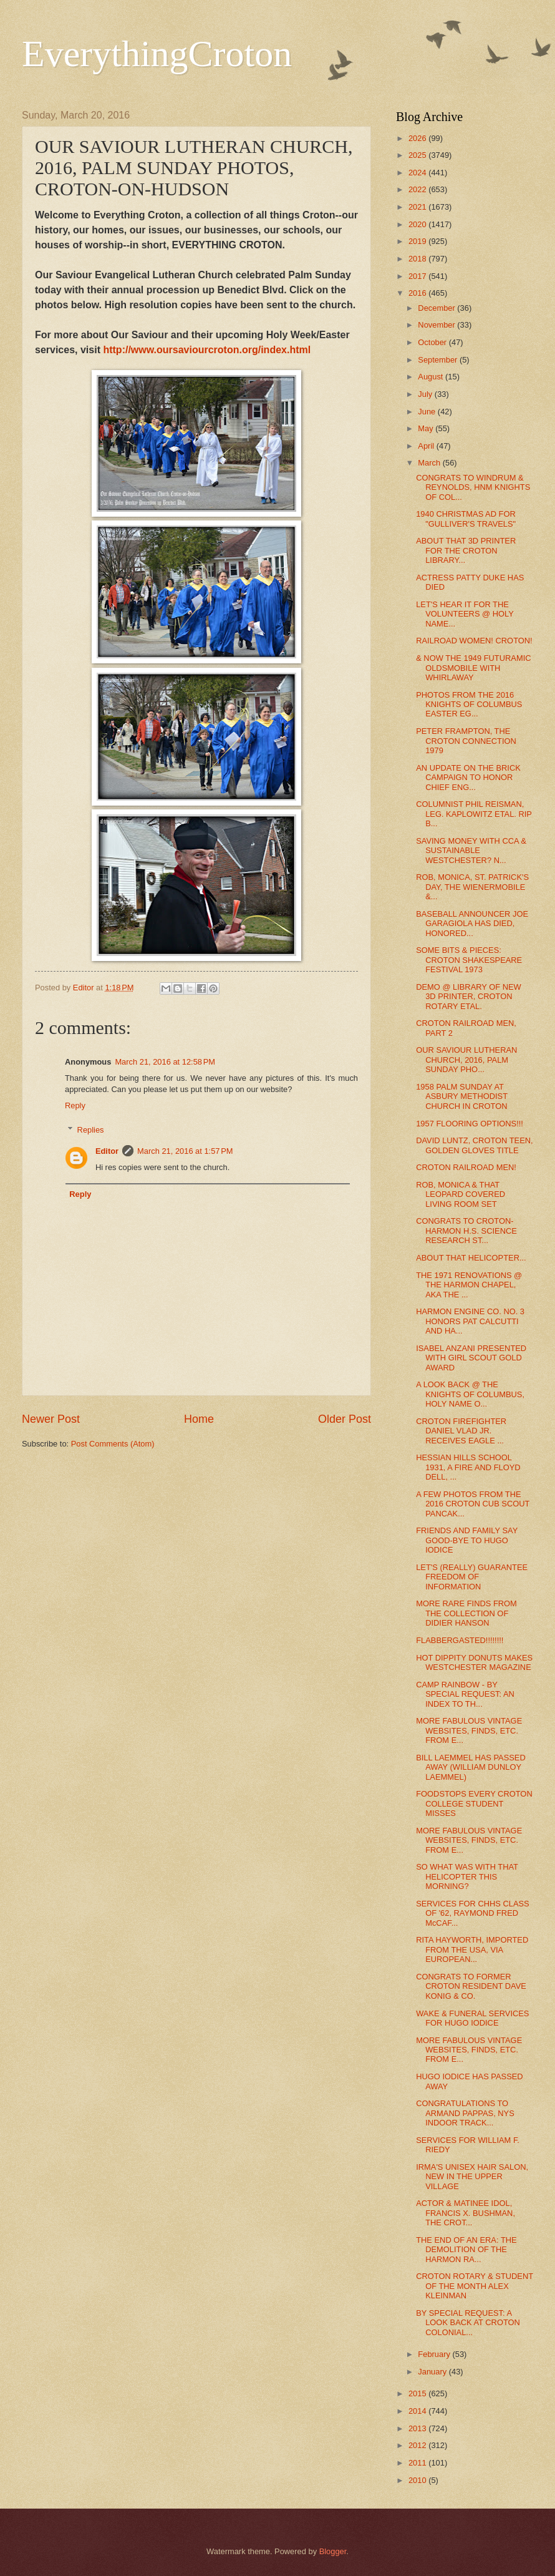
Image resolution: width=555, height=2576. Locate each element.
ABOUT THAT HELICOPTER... (471, 1257)
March (430, 462)
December (437, 308)
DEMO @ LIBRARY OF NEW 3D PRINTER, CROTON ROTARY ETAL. (468, 996)
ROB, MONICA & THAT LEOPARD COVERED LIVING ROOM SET (460, 1194)
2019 (418, 241)
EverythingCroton (157, 53)
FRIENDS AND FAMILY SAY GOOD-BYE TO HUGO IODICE (467, 1540)
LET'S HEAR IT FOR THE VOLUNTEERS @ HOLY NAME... (464, 614)
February (435, 2354)
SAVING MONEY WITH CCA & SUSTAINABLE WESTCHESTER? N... (471, 850)
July (426, 394)
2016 (418, 293)
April (427, 446)
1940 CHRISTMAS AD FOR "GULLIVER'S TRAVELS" (466, 518)
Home (199, 1419)
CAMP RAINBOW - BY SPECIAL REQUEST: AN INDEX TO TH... (465, 1694)
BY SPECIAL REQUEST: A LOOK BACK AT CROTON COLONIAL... (468, 2322)
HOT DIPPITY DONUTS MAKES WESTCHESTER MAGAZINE (474, 1662)
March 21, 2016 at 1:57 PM (185, 1151)
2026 (418, 138)
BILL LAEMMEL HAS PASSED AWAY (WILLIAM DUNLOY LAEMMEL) (471, 1767)
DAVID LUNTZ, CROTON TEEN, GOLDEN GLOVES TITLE (474, 1145)
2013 (418, 2428)
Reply (75, 1105)
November (437, 324)
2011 (418, 2462)
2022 (418, 189)
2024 (418, 172)
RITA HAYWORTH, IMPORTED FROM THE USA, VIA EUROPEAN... (472, 1949)
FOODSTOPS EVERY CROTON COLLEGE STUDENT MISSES (474, 1803)
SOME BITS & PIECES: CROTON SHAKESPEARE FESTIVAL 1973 (469, 959)
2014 (418, 2411)
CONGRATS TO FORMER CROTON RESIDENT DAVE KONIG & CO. (471, 1986)
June (428, 411)
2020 (418, 224)
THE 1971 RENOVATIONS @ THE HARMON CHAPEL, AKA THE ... (469, 1285)
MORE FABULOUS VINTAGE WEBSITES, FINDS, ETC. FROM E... (469, 1730)
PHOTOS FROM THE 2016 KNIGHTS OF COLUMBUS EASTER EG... (469, 704)
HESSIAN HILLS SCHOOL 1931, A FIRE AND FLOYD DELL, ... (468, 1467)
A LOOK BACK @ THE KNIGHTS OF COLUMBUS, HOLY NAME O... (470, 1394)
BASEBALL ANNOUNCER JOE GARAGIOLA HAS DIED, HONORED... (472, 923)
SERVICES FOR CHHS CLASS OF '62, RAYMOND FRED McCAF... (472, 1913)
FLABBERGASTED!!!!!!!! (459, 1640)
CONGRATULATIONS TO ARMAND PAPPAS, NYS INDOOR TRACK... (465, 2113)
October (433, 342)
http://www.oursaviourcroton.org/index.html (207, 349)
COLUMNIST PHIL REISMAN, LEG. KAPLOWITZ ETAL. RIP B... (474, 813)
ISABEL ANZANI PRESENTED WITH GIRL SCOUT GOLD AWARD (471, 1358)
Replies (90, 1129)
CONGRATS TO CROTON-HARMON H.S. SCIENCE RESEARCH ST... (466, 1230)
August (431, 376)
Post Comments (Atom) (113, 1443)
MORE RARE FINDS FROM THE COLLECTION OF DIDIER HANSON (466, 1613)
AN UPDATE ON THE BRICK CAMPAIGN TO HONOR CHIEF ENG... (468, 777)
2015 (418, 2393)
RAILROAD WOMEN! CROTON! (474, 640)
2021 (418, 207)
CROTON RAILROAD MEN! (466, 1167)
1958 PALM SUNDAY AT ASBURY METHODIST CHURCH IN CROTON (462, 1096)
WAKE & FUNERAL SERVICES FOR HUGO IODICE (472, 2018)
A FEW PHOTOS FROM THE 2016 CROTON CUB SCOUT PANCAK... (472, 1504)
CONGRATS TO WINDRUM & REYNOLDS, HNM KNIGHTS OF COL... (473, 487)
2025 (418, 155)
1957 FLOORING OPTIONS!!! (469, 1123)
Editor (106, 1151)
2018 (418, 258)
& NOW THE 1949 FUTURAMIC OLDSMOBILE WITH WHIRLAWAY (473, 667)
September (439, 359)
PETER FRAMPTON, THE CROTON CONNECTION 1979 (466, 740)
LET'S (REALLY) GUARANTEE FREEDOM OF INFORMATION (472, 1577)
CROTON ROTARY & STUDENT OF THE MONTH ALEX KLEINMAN (474, 2285)
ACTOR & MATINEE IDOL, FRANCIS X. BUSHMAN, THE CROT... (465, 2212)
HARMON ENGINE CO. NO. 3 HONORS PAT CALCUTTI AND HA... (470, 1321)
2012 (418, 2445)
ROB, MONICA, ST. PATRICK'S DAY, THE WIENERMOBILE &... (472, 886)
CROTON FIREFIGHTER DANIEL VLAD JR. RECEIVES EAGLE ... (461, 1431)
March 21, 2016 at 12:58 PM (165, 1061)
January (433, 2371)
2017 (418, 276)
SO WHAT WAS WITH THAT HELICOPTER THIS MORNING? (467, 1876)
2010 (418, 2480)
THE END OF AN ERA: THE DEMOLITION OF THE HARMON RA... (466, 2249)
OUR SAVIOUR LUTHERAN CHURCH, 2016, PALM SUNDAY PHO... (466, 1059)
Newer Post (51, 1419)
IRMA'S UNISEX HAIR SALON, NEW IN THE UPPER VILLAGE (472, 2176)
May (426, 428)
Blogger (333, 2551)
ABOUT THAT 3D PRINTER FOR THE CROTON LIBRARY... (466, 550)
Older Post (344, 1419)
